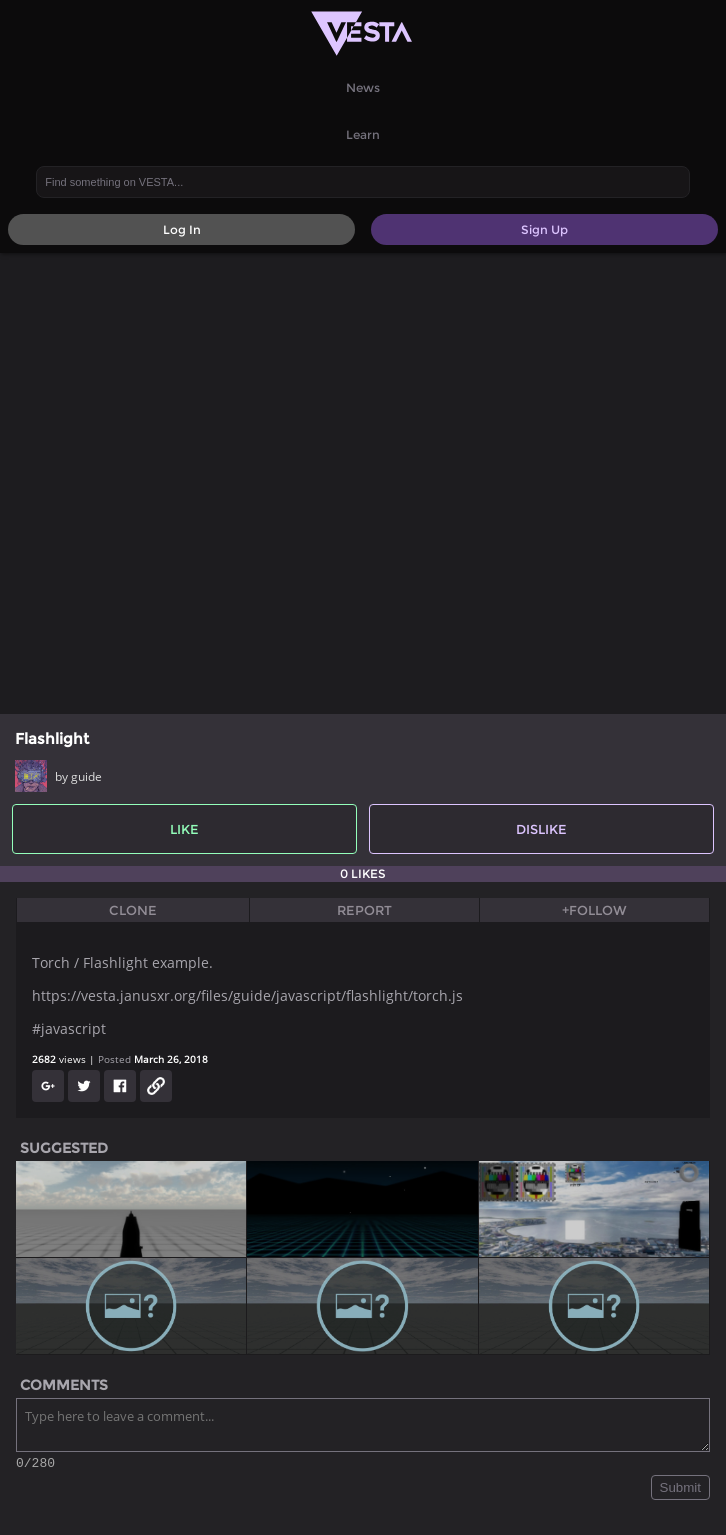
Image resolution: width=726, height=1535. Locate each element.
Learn (363, 134)
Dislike (541, 829)
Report (364, 910)
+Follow (594, 910)
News (363, 87)
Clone (133, 910)
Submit (680, 1490)
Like (184, 829)
